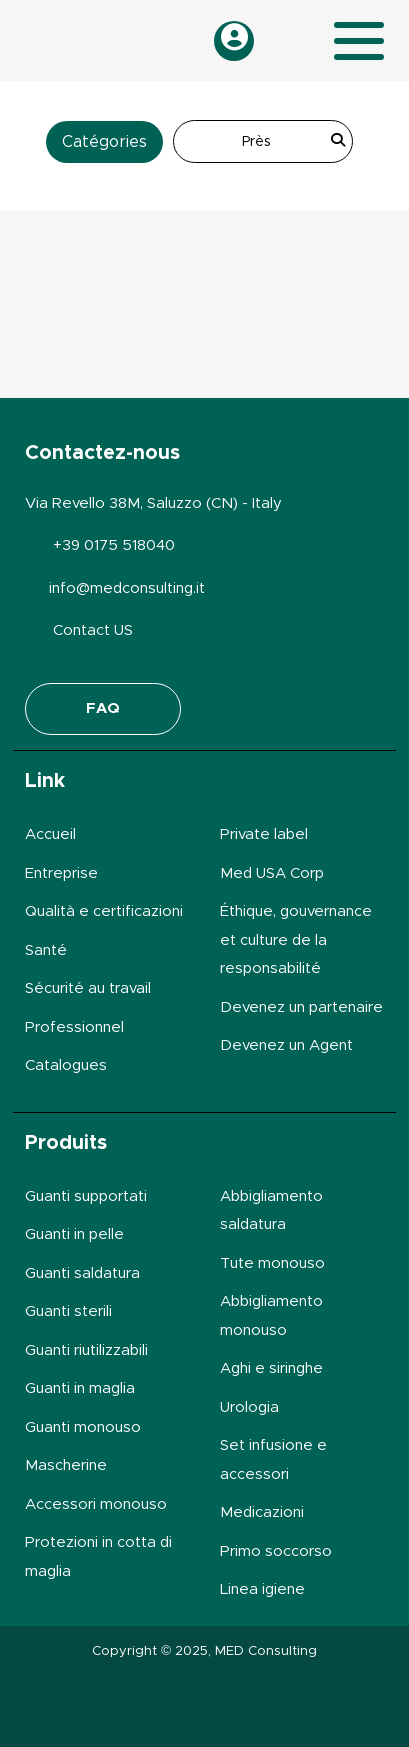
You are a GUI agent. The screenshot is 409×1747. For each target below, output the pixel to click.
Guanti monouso (83, 1427)
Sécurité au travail (88, 988)
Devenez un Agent (286, 1045)
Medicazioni (262, 1512)
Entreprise (61, 873)
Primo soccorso (276, 1551)
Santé (46, 950)
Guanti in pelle (74, 1234)
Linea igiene (262, 1589)
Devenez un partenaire (301, 1007)
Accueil (50, 834)
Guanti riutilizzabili (86, 1350)
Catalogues (66, 1065)
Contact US (93, 630)
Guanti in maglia (80, 1388)
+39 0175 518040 (114, 545)
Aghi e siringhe (271, 1368)
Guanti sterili (68, 1311)
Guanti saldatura (82, 1273)
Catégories (104, 142)
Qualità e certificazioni (104, 911)
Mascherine (66, 1465)
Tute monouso (272, 1263)
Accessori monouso (96, 1504)
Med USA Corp (272, 873)
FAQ (103, 708)
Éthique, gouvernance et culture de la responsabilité (296, 940)
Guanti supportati (86, 1196)
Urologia (249, 1407)
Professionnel (74, 1027)
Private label (264, 834)
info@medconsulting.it (127, 588)
